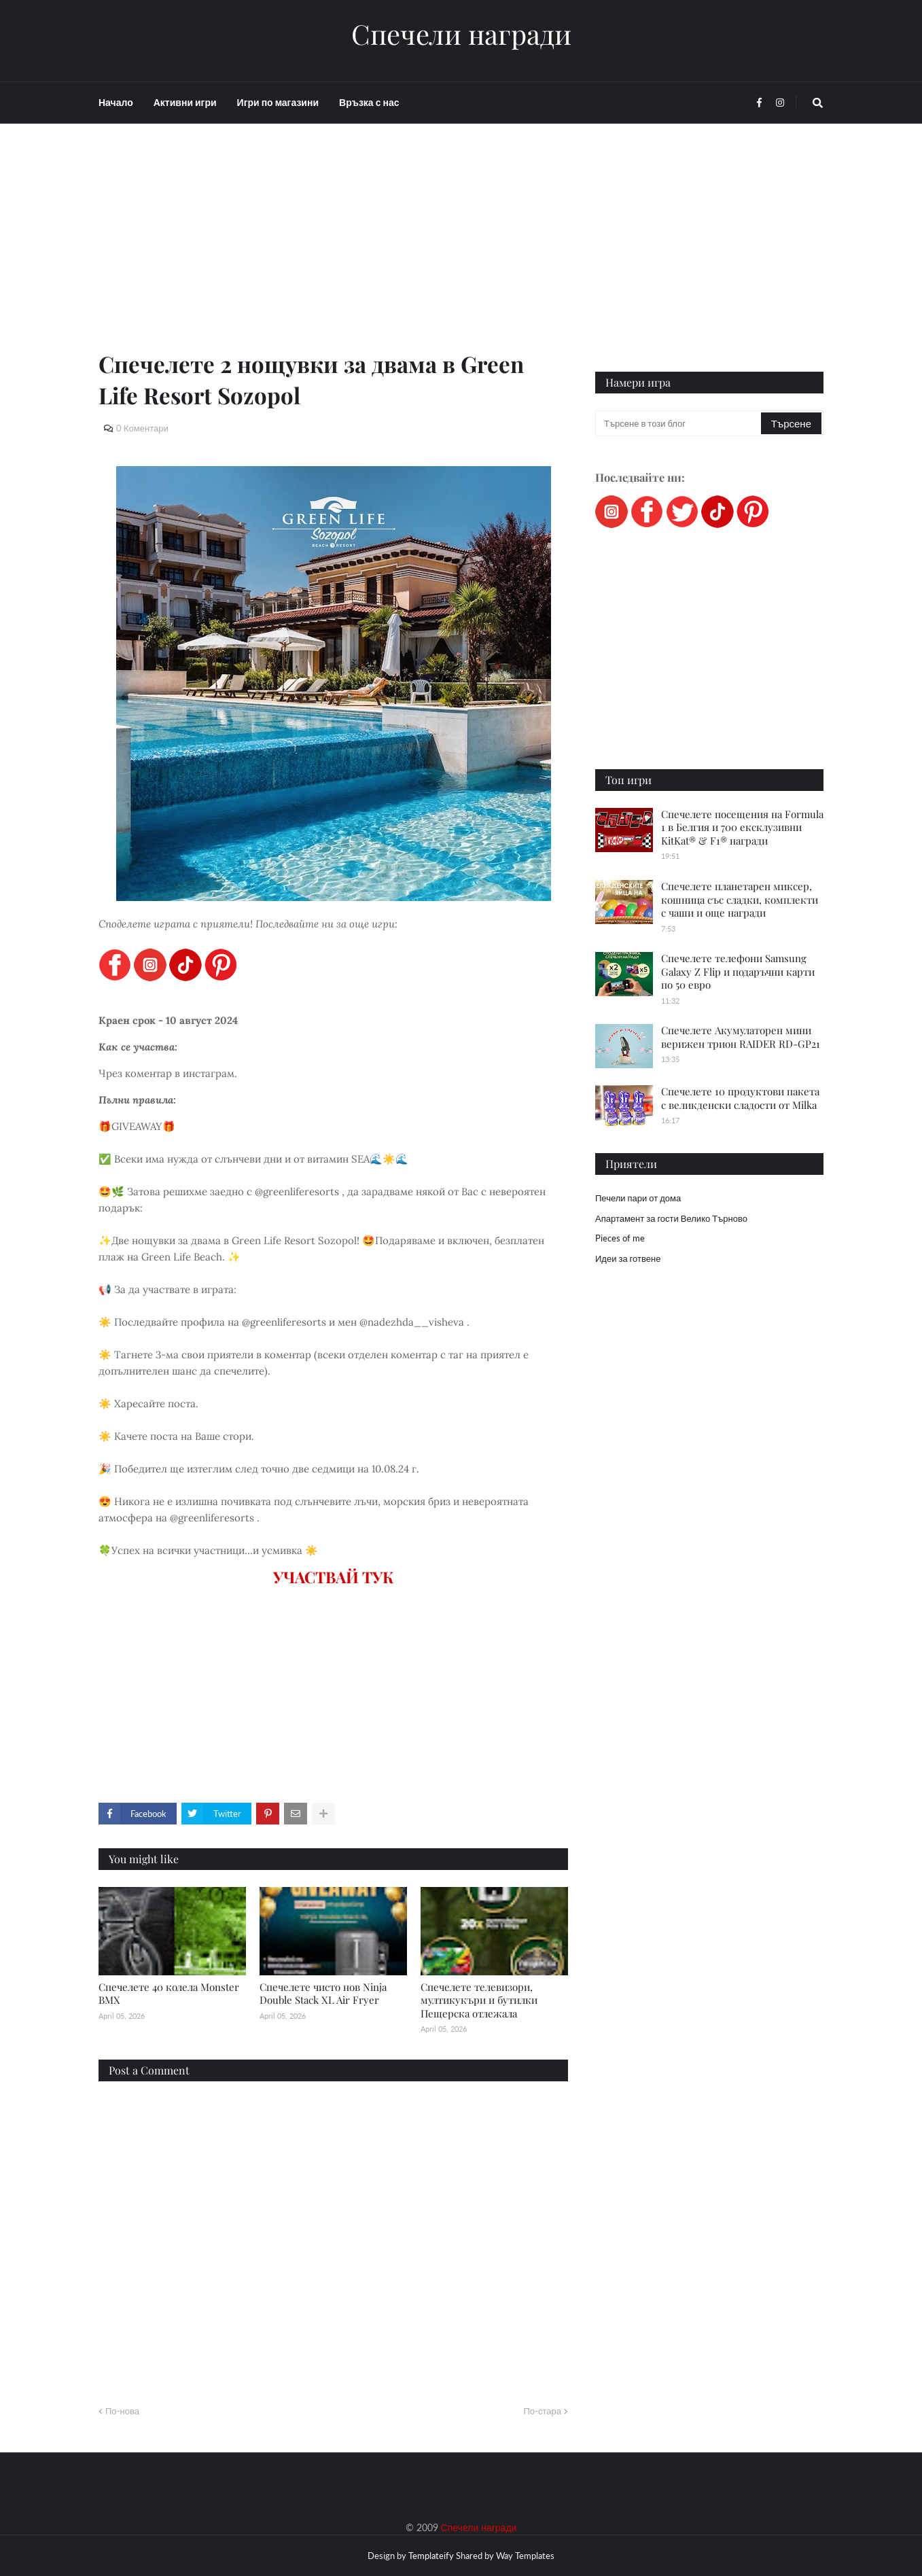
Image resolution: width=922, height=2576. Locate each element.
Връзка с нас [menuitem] (369, 102)
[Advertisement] (333, 253)
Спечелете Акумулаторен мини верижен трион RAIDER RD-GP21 (740, 1037)
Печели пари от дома (638, 1198)
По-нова (122, 2410)
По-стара (542, 2410)
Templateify (431, 2555)
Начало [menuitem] (116, 102)
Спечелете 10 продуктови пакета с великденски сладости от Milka (740, 1098)
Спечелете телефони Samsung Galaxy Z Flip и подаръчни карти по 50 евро (738, 971)
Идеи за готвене (627, 1258)
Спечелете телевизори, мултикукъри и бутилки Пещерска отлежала (479, 2000)
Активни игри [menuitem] (185, 102)
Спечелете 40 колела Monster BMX (169, 1993)
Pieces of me (620, 1238)
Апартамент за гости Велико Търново (671, 1218)
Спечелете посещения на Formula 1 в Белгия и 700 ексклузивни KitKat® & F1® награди (742, 827)
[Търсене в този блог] (679, 423)
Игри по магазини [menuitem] (278, 102)
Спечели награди (461, 34)
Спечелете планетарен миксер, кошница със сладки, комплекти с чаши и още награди (739, 899)
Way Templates (525, 2555)
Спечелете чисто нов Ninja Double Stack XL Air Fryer (323, 1993)
